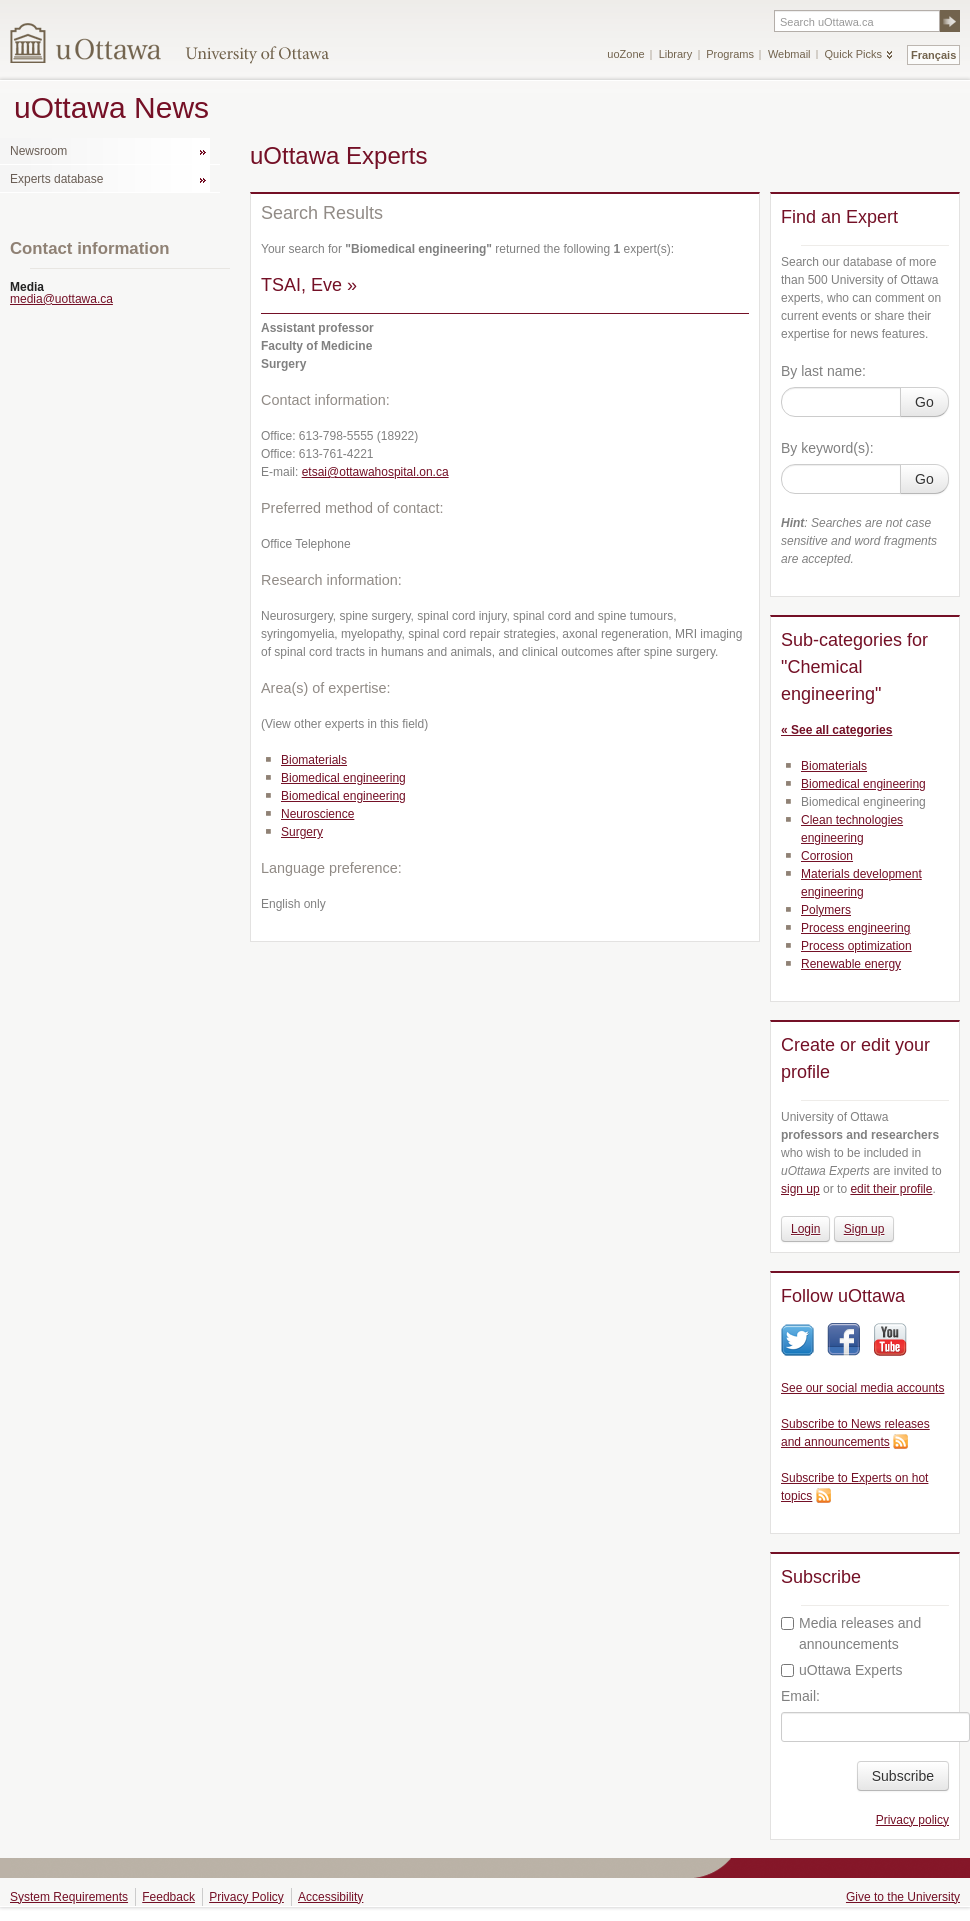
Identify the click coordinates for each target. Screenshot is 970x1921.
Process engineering (855, 928)
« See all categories (836, 730)
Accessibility (330, 1897)
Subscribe (903, 1776)
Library (676, 54)
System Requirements (69, 1897)
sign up (800, 1189)
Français (933, 55)
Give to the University (903, 1897)
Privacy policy (912, 1820)
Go (924, 402)
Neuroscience (317, 814)
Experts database (56, 179)
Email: (800, 1696)
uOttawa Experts (842, 1670)
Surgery (302, 832)
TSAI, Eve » (309, 285)
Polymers (826, 910)
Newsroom (38, 151)
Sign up (864, 1229)
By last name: (823, 371)
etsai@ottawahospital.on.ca (375, 472)
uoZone (625, 54)
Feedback (168, 1897)
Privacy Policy (246, 1897)
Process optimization (856, 946)
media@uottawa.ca (61, 299)
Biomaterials (314, 760)
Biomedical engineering (343, 778)
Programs (730, 54)
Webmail (789, 54)
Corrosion (827, 856)
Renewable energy (851, 964)
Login (805, 1229)
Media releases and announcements (851, 1633)
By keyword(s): (827, 448)
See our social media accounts (862, 1388)
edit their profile (891, 1189)
